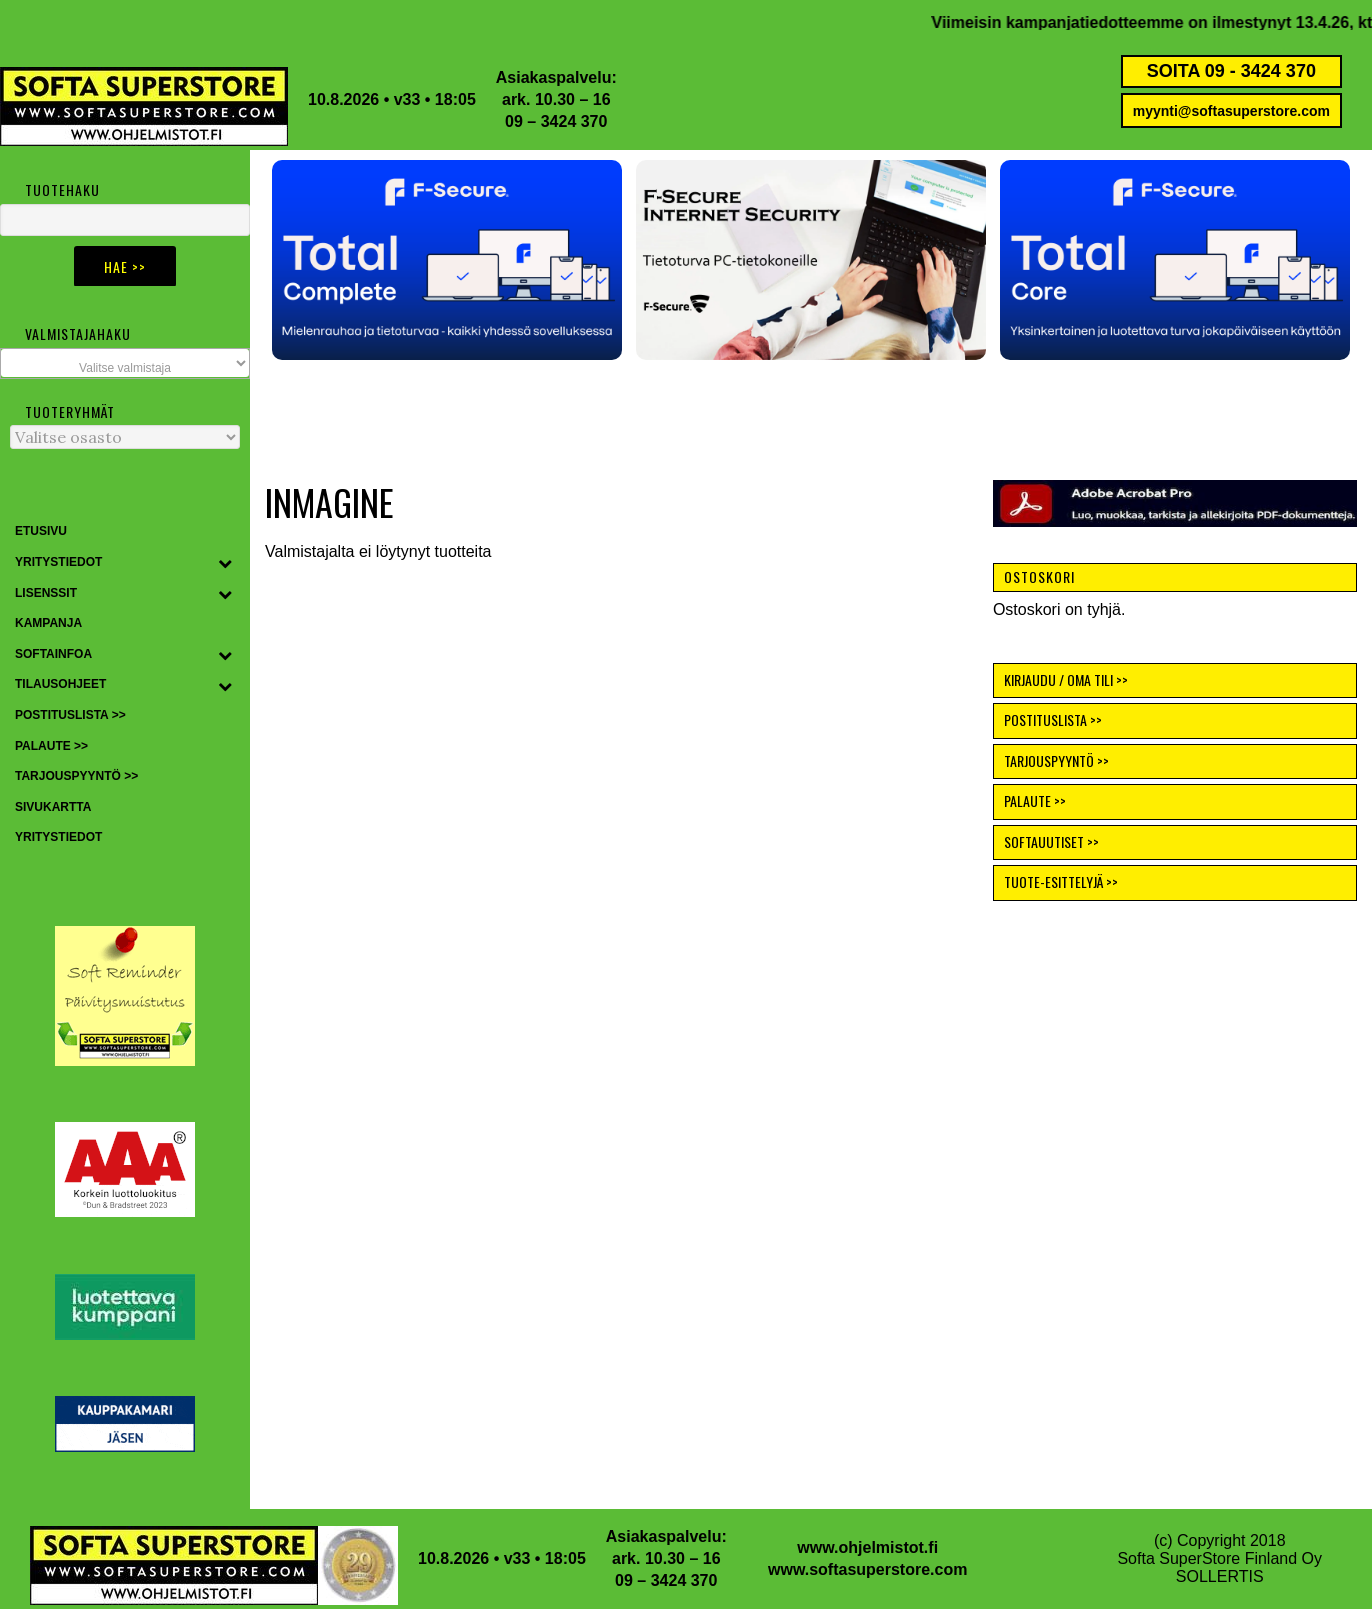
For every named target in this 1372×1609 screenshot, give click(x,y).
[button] (447, 260)
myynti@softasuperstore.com (1231, 111)
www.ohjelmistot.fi (867, 1547)
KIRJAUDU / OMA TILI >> (1066, 679)
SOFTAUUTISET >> (1051, 841)
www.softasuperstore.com (867, 1569)
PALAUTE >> (1035, 800)
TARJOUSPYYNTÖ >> (1056, 760)
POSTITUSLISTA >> (1053, 719)
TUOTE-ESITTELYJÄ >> (1061, 881)
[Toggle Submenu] (225, 563)
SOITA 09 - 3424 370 (1231, 71)
